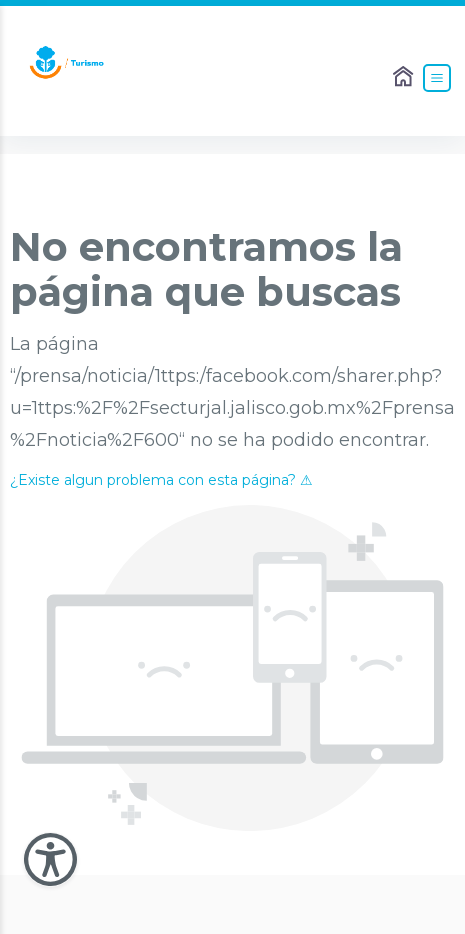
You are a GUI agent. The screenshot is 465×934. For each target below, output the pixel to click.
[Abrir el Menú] (437, 78)
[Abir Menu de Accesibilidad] (50, 859)
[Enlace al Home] (405, 78)
